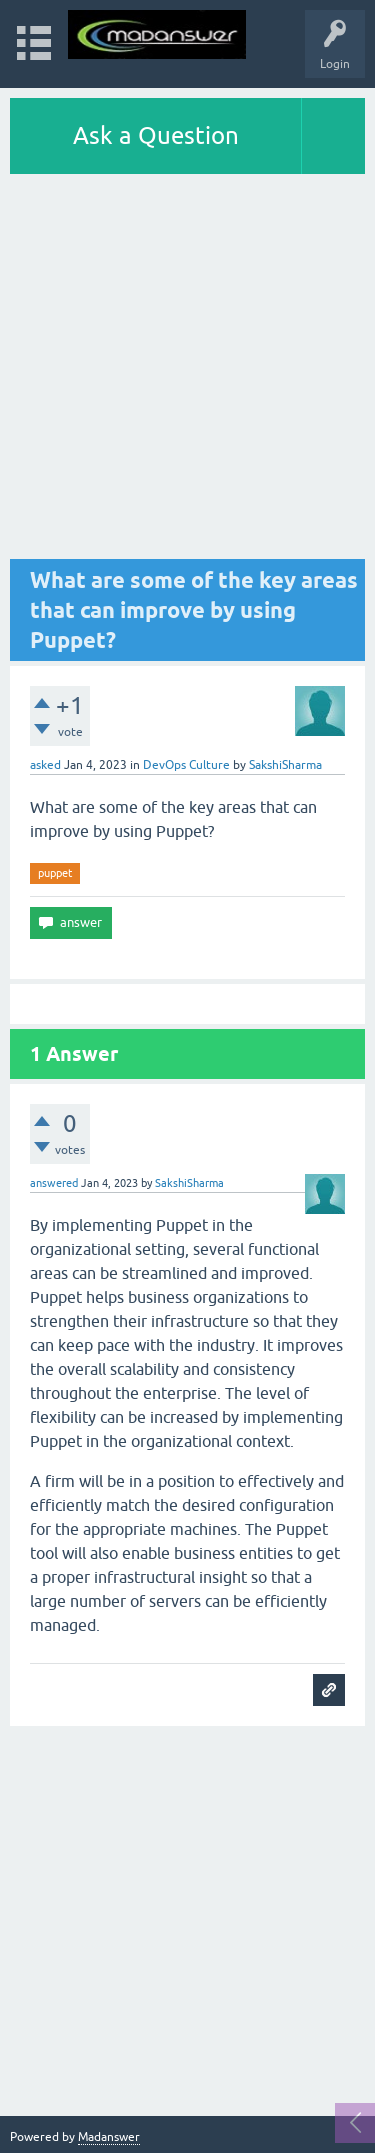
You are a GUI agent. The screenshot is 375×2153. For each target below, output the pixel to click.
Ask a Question (156, 135)
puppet (55, 873)
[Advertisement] (187, 371)
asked (45, 765)
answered (54, 1183)
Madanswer (109, 2137)
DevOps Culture (186, 765)
